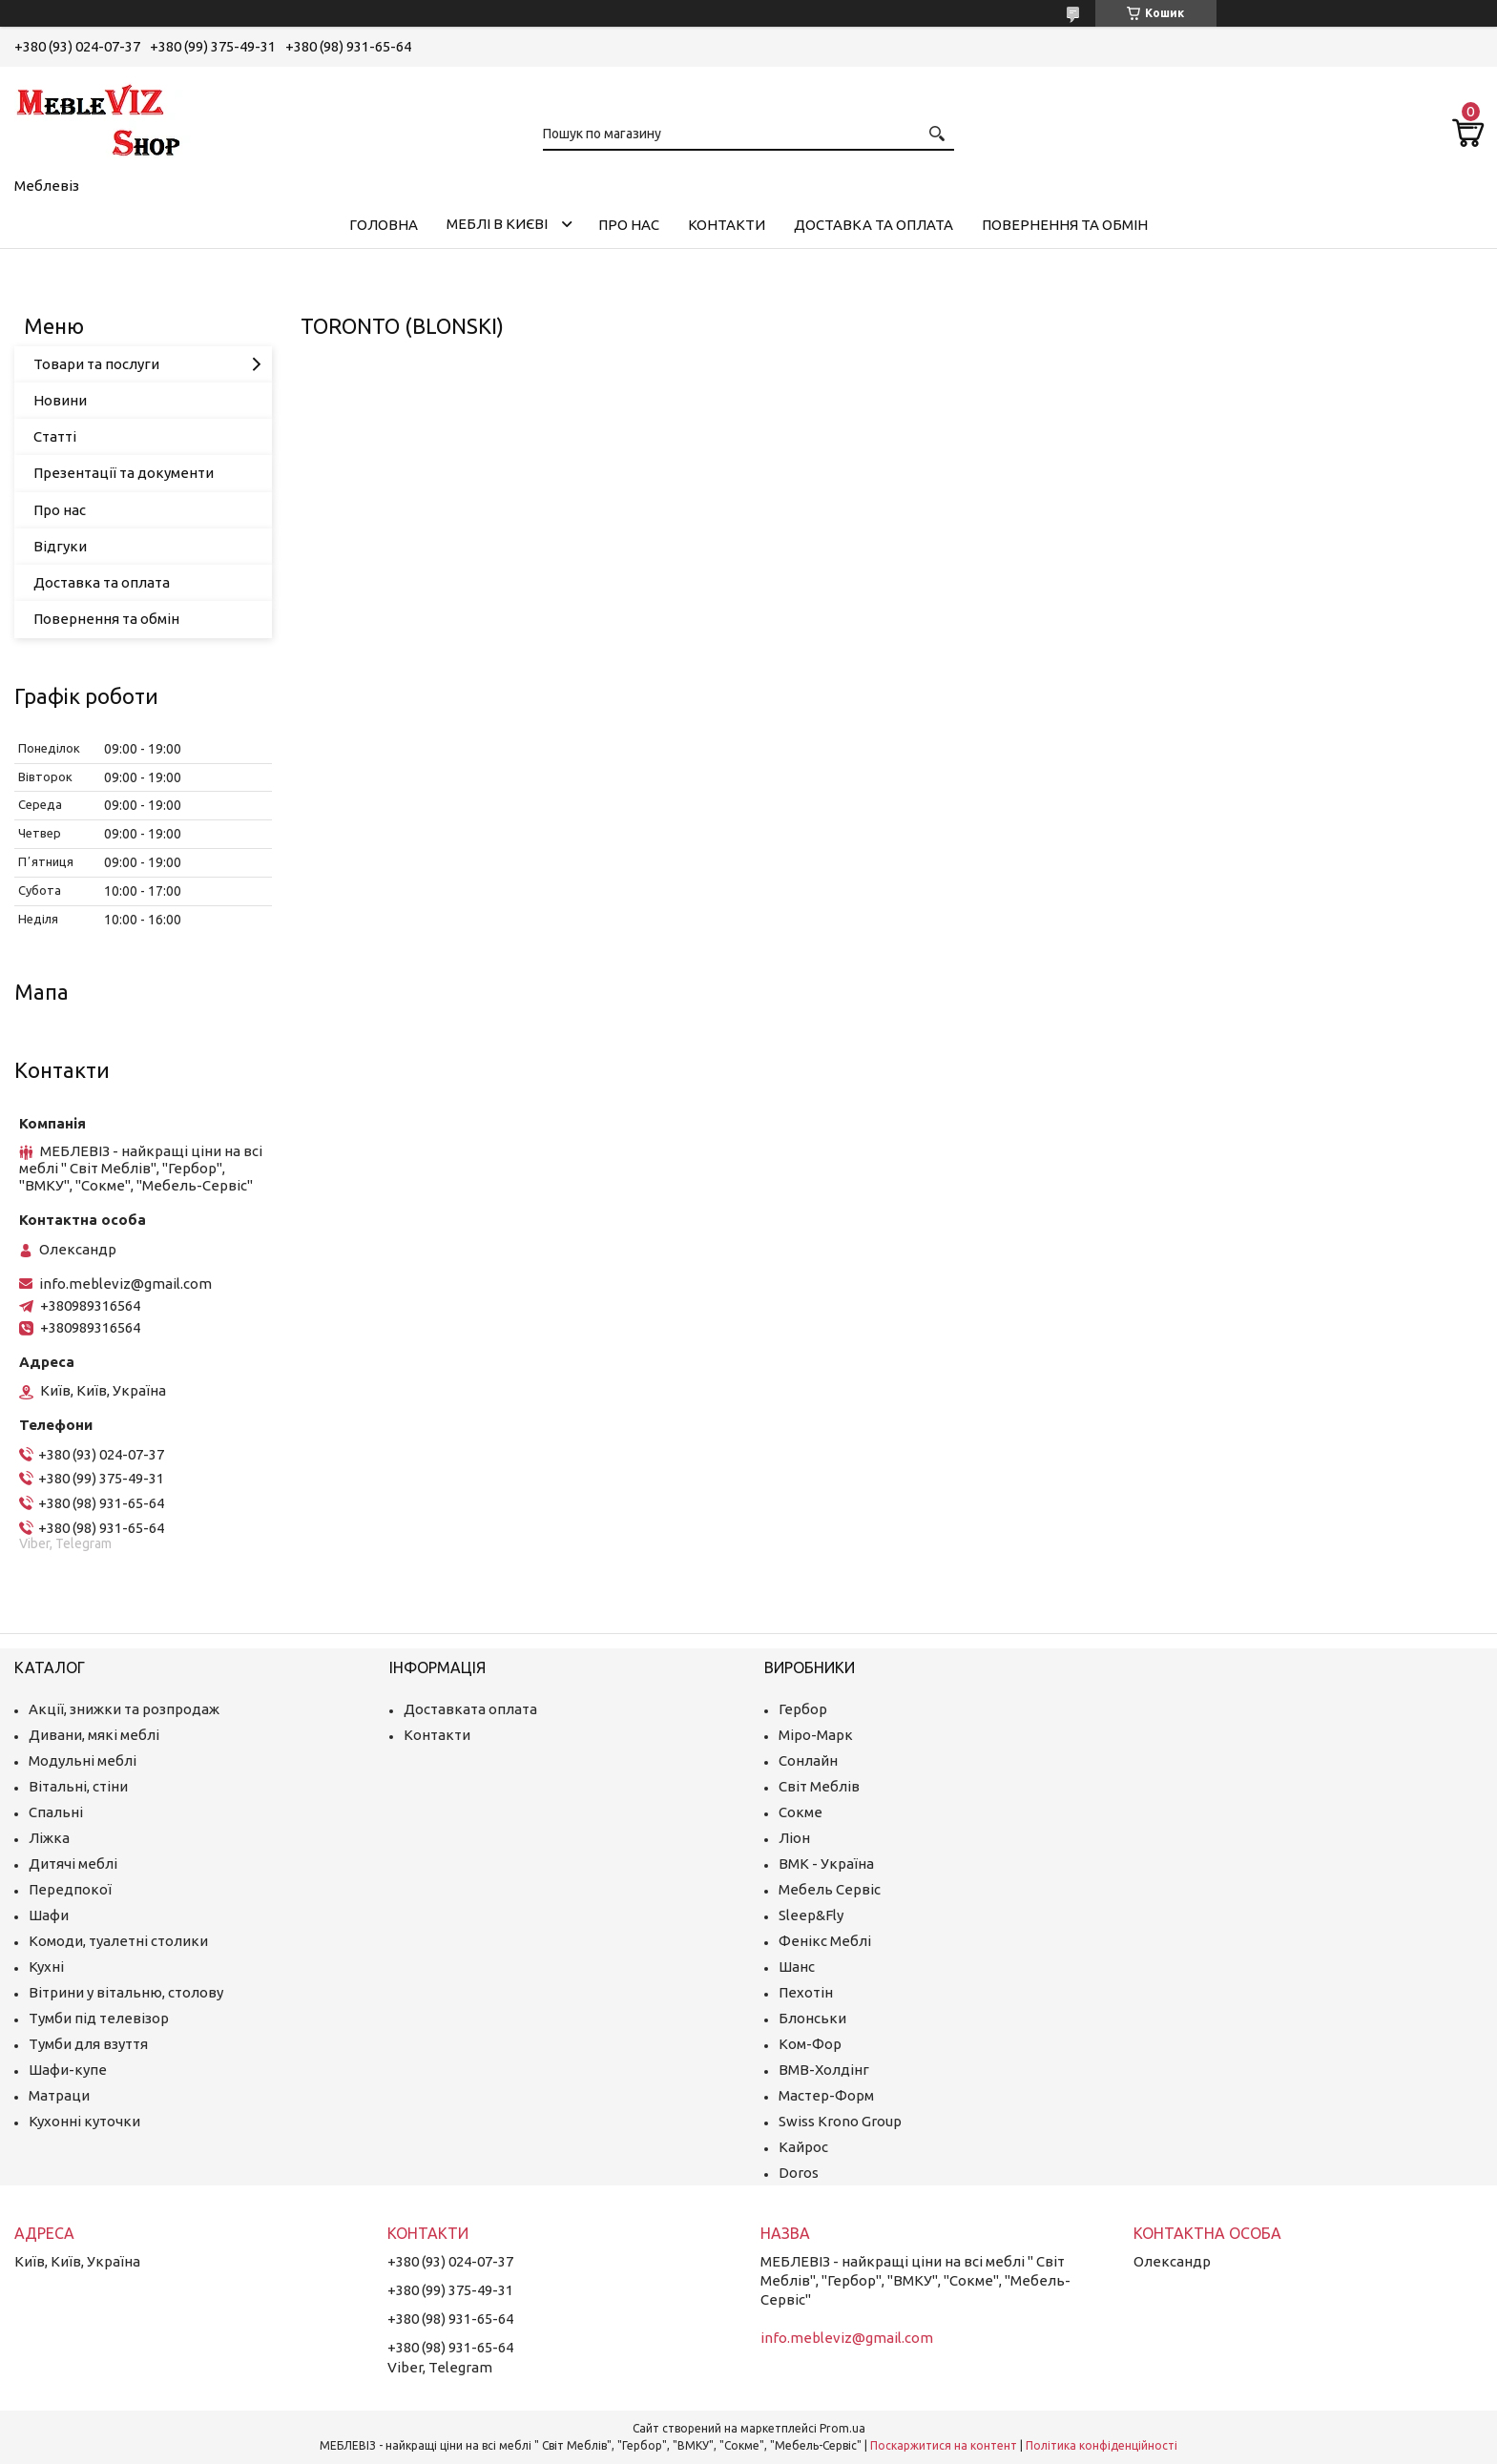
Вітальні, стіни (78, 1786)
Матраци (59, 2095)
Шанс (797, 1966)
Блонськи (812, 2018)
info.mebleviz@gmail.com (125, 1283)
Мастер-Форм (826, 2095)
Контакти (726, 225)
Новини (60, 400)
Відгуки (60, 546)
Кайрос (803, 2147)
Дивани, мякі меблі (94, 1735)
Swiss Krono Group (840, 2121)
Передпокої (70, 1889)
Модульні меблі (82, 1760)
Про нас (628, 225)
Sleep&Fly (811, 1915)
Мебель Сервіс (830, 1889)
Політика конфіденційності (1101, 2445)
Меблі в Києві (497, 224)
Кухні (46, 1966)
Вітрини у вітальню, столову (126, 1992)
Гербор (803, 1709)
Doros (799, 2172)
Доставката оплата (470, 1709)
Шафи (49, 1915)
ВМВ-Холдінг (824, 2069)
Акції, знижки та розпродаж (124, 1709)
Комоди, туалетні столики (118, 1941)
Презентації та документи (123, 473)
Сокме (800, 1812)
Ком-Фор (810, 2044)
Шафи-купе (68, 2069)
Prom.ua (842, 2428)
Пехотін (806, 1992)
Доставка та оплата (873, 225)
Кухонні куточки (84, 2121)
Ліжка (49, 1838)
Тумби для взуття (88, 2044)
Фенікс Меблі (825, 1941)
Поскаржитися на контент (943, 2445)
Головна (383, 225)
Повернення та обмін (1065, 225)
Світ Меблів (819, 1786)
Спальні (56, 1812)
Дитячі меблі (73, 1863)
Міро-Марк (816, 1735)
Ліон (794, 1838)
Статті (54, 436)
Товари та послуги (96, 364)
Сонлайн (808, 1760)
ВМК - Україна (826, 1863)
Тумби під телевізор (99, 2018)
